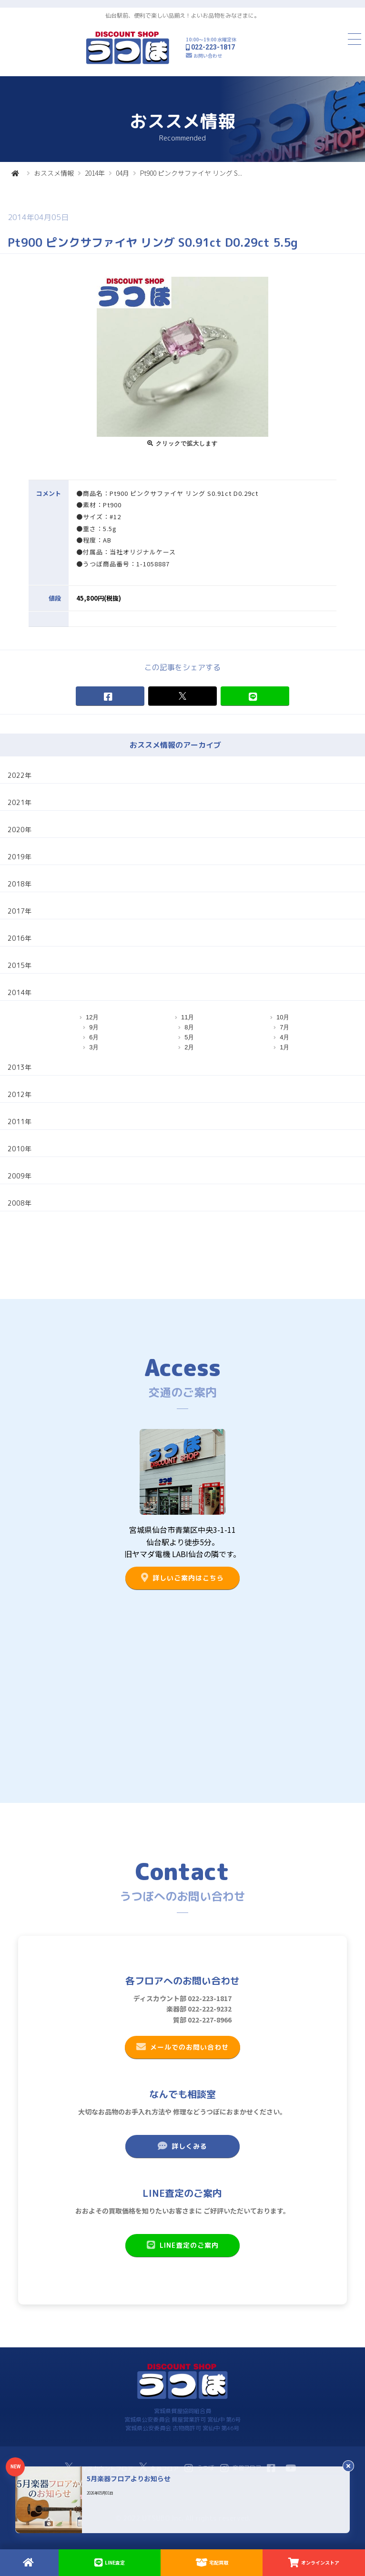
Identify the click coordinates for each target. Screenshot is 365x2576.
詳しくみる (182, 2146)
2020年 (19, 829)
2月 (189, 1047)
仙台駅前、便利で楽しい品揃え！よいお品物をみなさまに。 (182, 15)
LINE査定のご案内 (182, 2245)
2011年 (19, 1121)
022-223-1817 (213, 47)
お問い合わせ (207, 55)
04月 (122, 173)
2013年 (19, 1067)
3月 (94, 1047)
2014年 (95, 173)
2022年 (19, 775)
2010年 (19, 1148)
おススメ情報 (54, 173)
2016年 (19, 938)
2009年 (19, 1175)
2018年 (19, 883)
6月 (94, 1037)
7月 (284, 1027)
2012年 (19, 1094)
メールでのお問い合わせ (182, 2047)
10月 (282, 1017)
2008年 (19, 1203)
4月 (284, 1037)
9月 (94, 1027)
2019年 (19, 856)
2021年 (19, 802)
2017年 (19, 911)
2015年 (19, 965)
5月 (189, 1037)
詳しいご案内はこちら (182, 1577)
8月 (189, 1027)
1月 (284, 1047)
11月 (187, 1017)
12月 (92, 1017)
